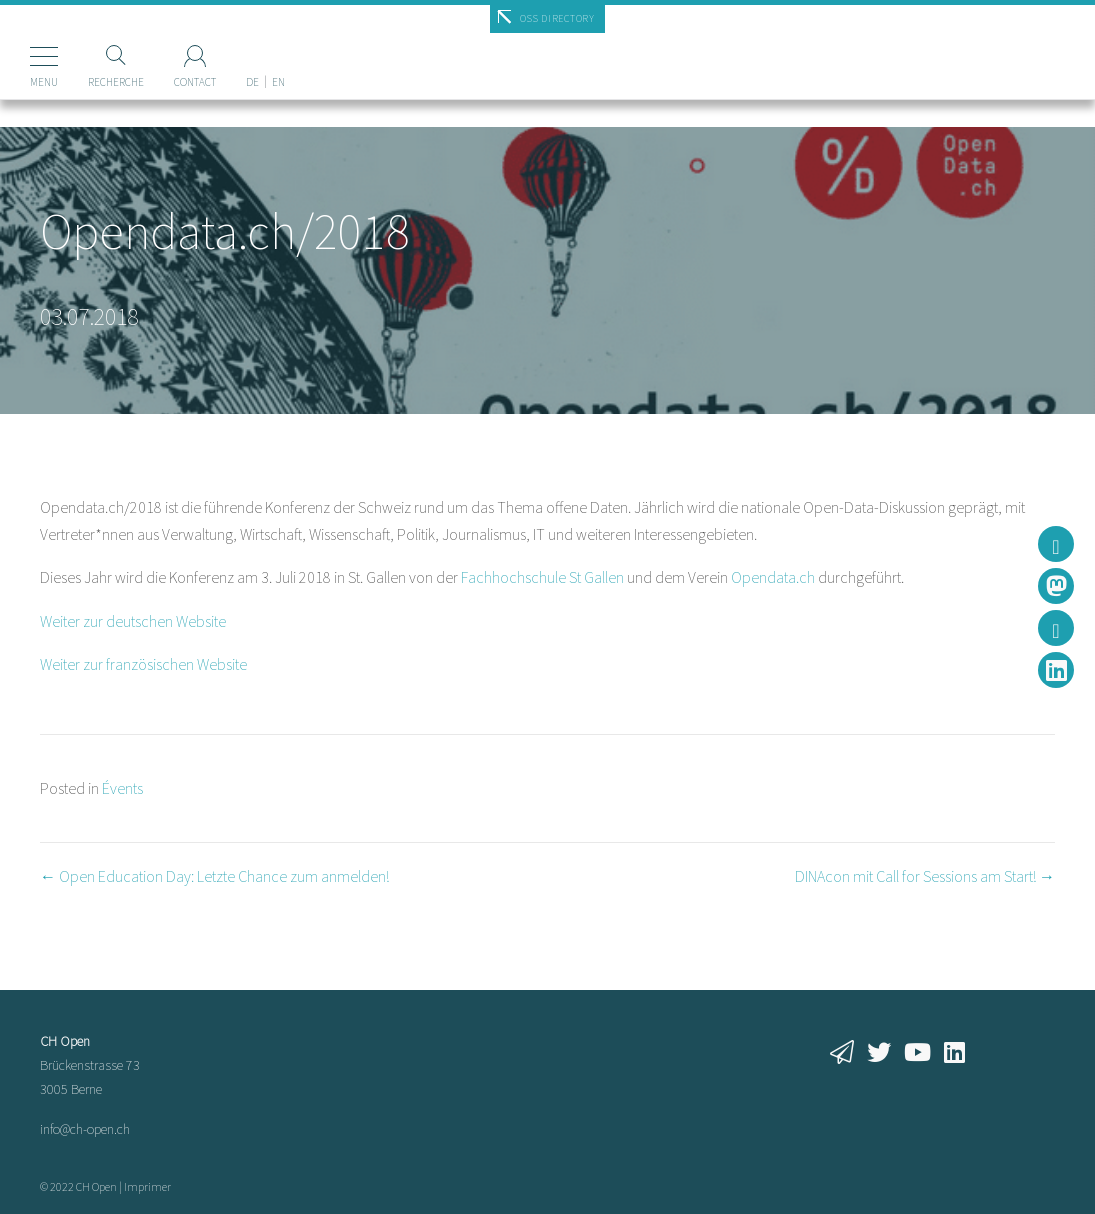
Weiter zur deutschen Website (133, 621)
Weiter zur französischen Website (143, 664)
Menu (44, 82)
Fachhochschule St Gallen (542, 577)
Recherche (116, 82)
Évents (122, 788)
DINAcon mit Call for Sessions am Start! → (925, 876)
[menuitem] (252, 49)
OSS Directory (557, 18)
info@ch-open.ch (85, 1129)
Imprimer (147, 1186)
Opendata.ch (773, 577)
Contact (195, 82)
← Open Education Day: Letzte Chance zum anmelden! (214, 876)
